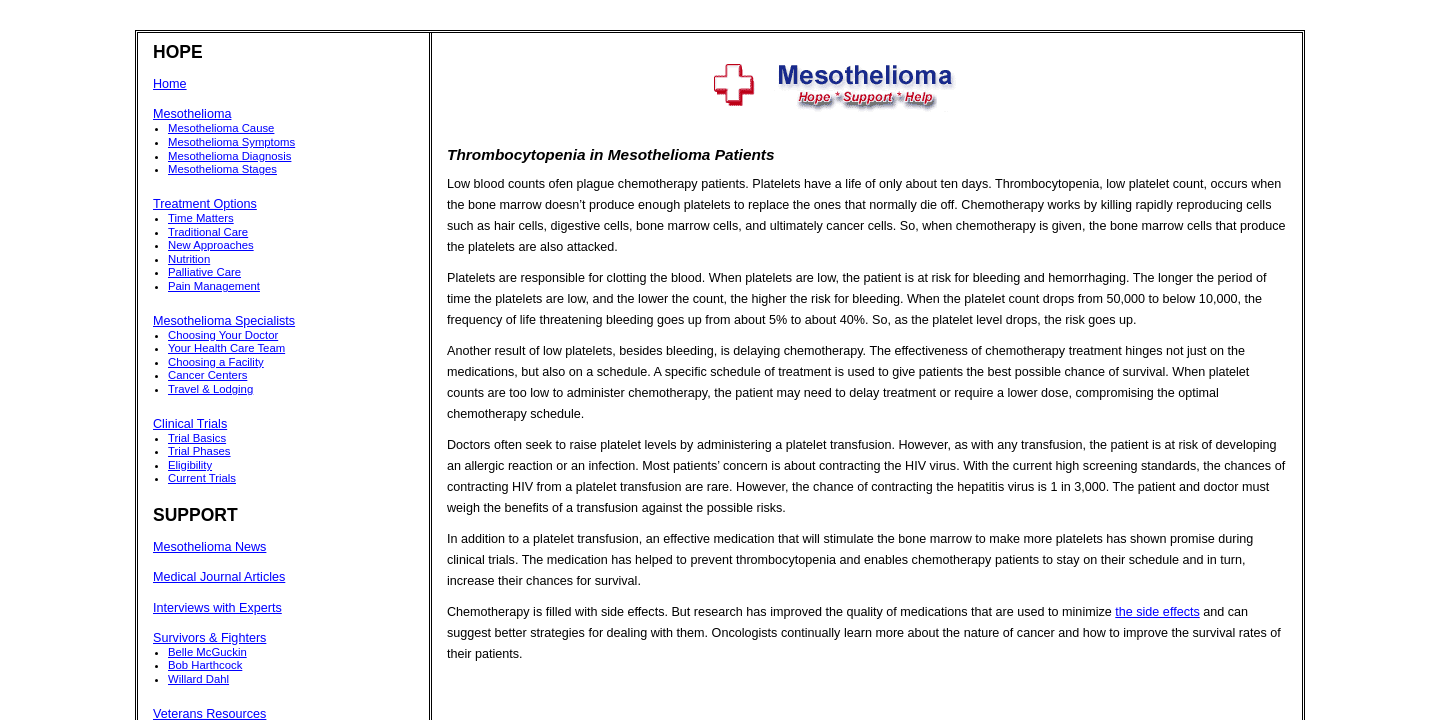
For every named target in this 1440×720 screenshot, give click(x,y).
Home (170, 84)
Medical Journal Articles (219, 577)
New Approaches (211, 245)
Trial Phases (199, 451)
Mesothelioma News (209, 547)
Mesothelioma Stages (222, 169)
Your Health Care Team (226, 348)
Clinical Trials (190, 424)
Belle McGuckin (207, 652)
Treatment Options (205, 204)
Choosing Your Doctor (223, 335)
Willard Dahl (198, 679)
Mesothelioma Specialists (224, 321)
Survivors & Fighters (209, 638)
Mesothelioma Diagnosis (229, 156)
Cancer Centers (207, 375)
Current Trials (202, 478)
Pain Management (214, 286)
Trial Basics (197, 438)
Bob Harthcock (205, 665)
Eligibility (190, 465)
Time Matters (201, 218)
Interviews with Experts (217, 608)
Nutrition (189, 259)
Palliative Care (204, 272)
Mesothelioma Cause (221, 128)
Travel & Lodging (210, 389)
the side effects (1157, 612)
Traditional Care (208, 232)
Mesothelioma (192, 114)
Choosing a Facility (216, 362)
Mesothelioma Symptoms (231, 142)
